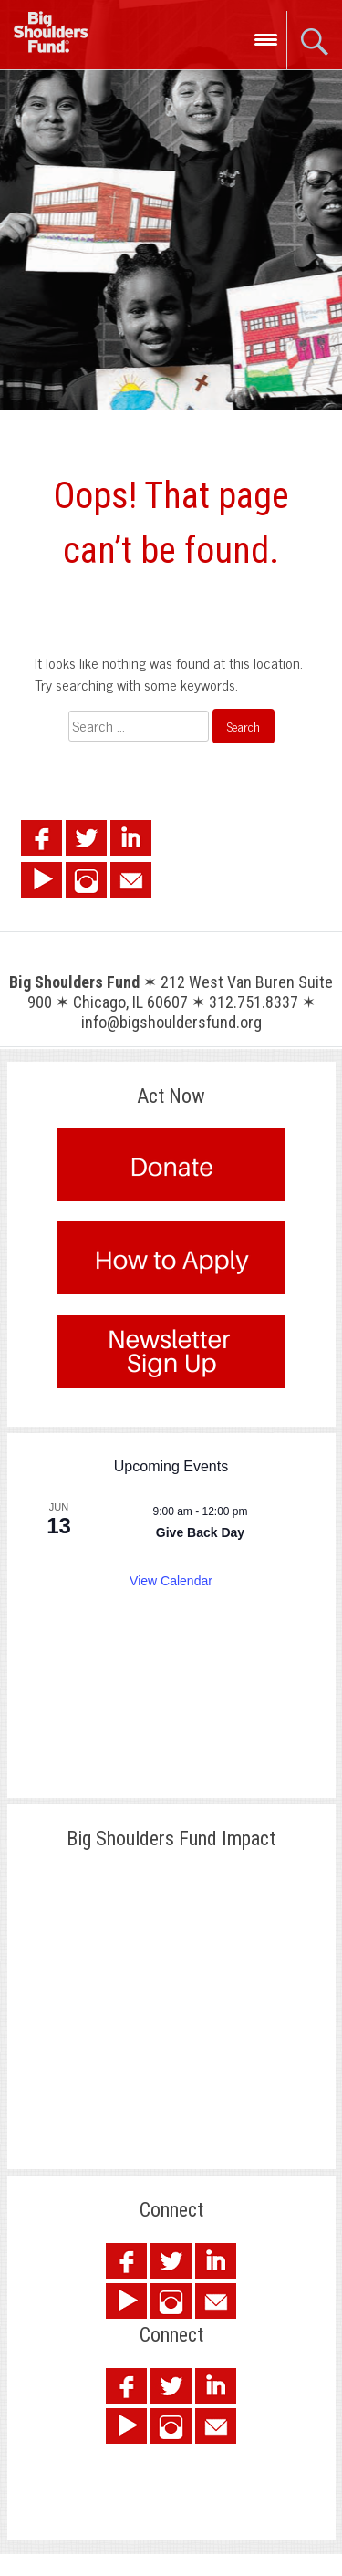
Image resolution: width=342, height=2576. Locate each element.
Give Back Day (200, 1532)
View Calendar (171, 1581)
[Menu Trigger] (266, 39)
